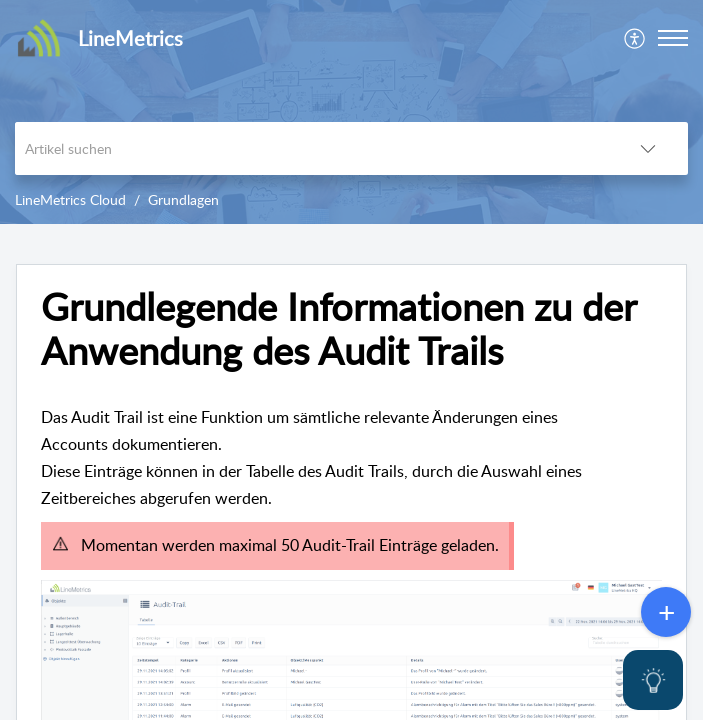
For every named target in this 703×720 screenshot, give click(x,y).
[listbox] (648, 148)
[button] (673, 38)
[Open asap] (653, 680)
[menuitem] (635, 38)
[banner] (351, 112)
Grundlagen (183, 199)
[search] (311, 148)
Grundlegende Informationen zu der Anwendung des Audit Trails (338, 329)
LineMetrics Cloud (70, 199)
